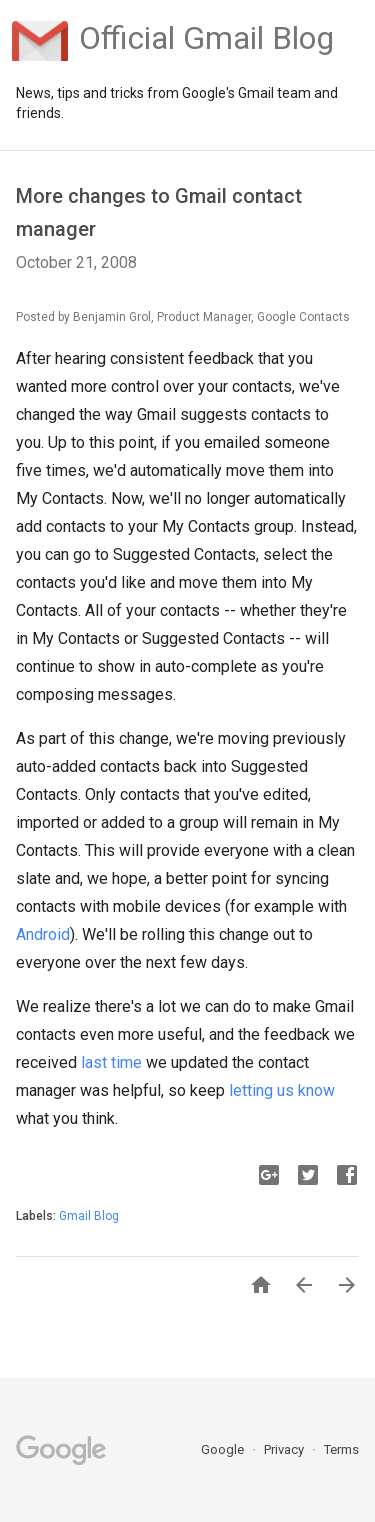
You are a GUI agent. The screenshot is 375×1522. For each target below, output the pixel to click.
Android (43, 934)
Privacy (285, 1449)
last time (111, 1062)
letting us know (282, 1090)
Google (224, 1449)
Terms (341, 1449)
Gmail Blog (89, 1216)
